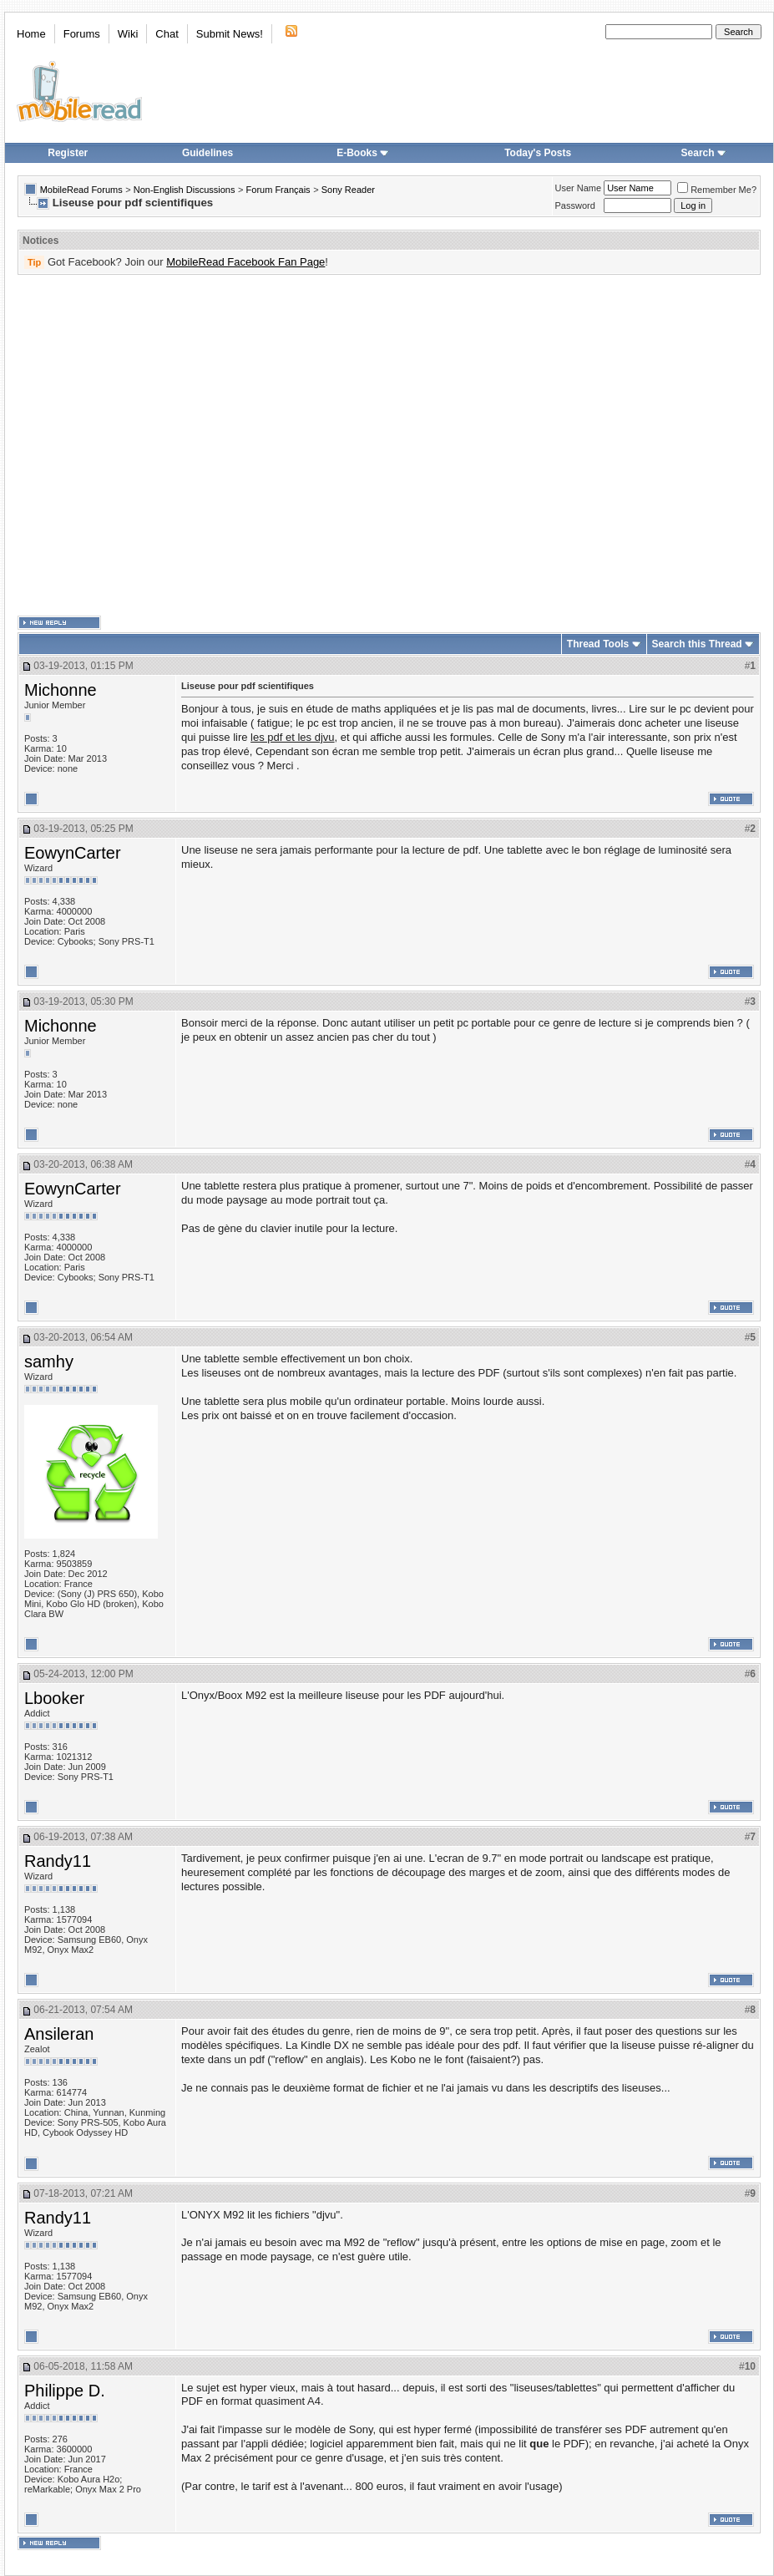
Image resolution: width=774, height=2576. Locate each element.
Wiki (128, 34)
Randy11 (57, 1861)
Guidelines (207, 153)
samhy (48, 1361)
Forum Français (278, 190)
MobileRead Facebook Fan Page (245, 262)
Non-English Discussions (184, 190)
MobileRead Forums (81, 190)
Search (703, 153)
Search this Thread (697, 644)
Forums (81, 34)
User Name (578, 188)
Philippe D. (64, 2390)
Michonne (60, 690)
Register (68, 153)
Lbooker (54, 1698)
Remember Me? (716, 190)
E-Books (362, 153)
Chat (166, 34)
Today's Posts (537, 153)
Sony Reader (348, 190)
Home (31, 34)
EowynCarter (72, 853)
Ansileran (59, 2034)
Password (575, 205)
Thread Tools (598, 644)
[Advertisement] (156, 445)
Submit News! (229, 34)
